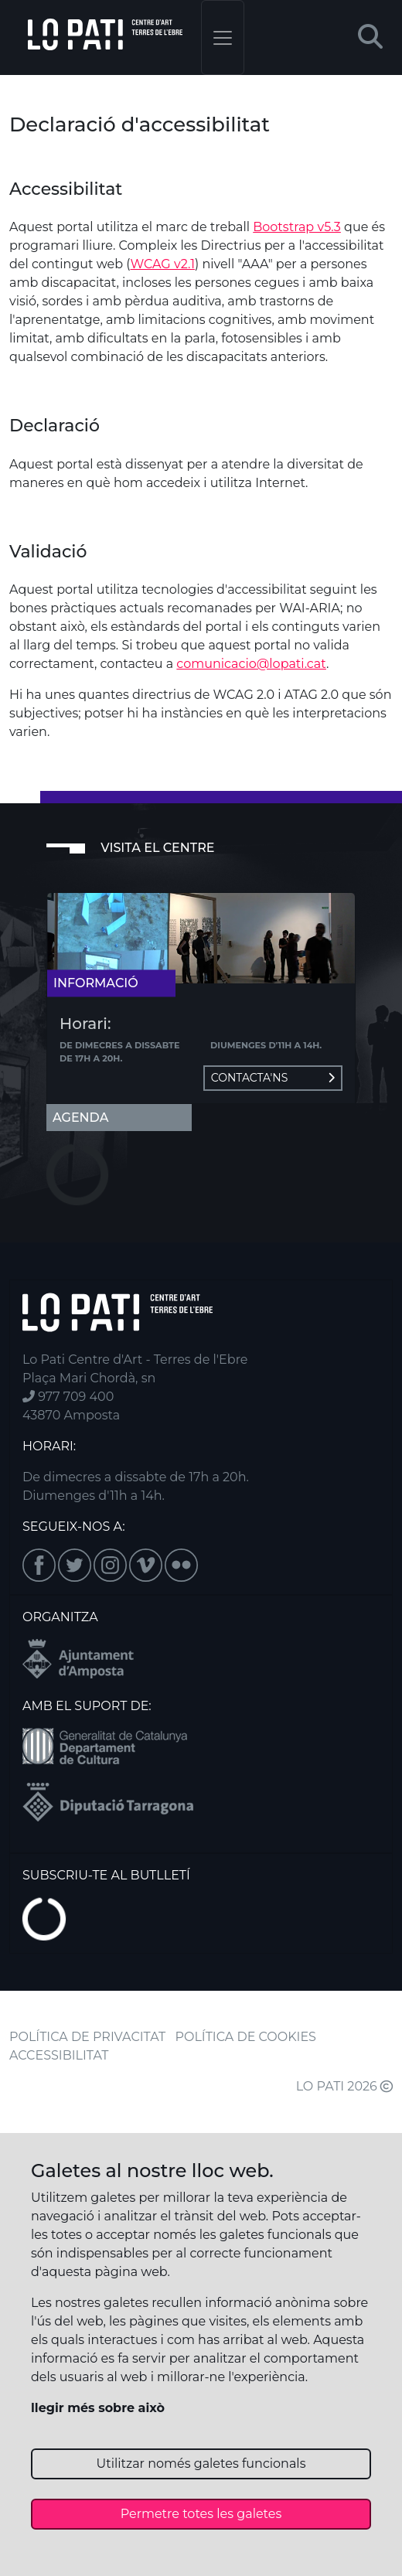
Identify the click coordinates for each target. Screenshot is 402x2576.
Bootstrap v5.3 (297, 227)
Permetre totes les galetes (201, 2513)
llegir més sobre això (98, 2408)
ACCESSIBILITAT (59, 2055)
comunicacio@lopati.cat (251, 663)
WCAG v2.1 (163, 264)
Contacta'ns (273, 1078)
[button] (370, 37)
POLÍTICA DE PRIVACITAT (87, 2036)
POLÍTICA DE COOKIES (245, 2036)
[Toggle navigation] (222, 37)
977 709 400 (68, 1396)
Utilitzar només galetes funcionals (201, 2463)
